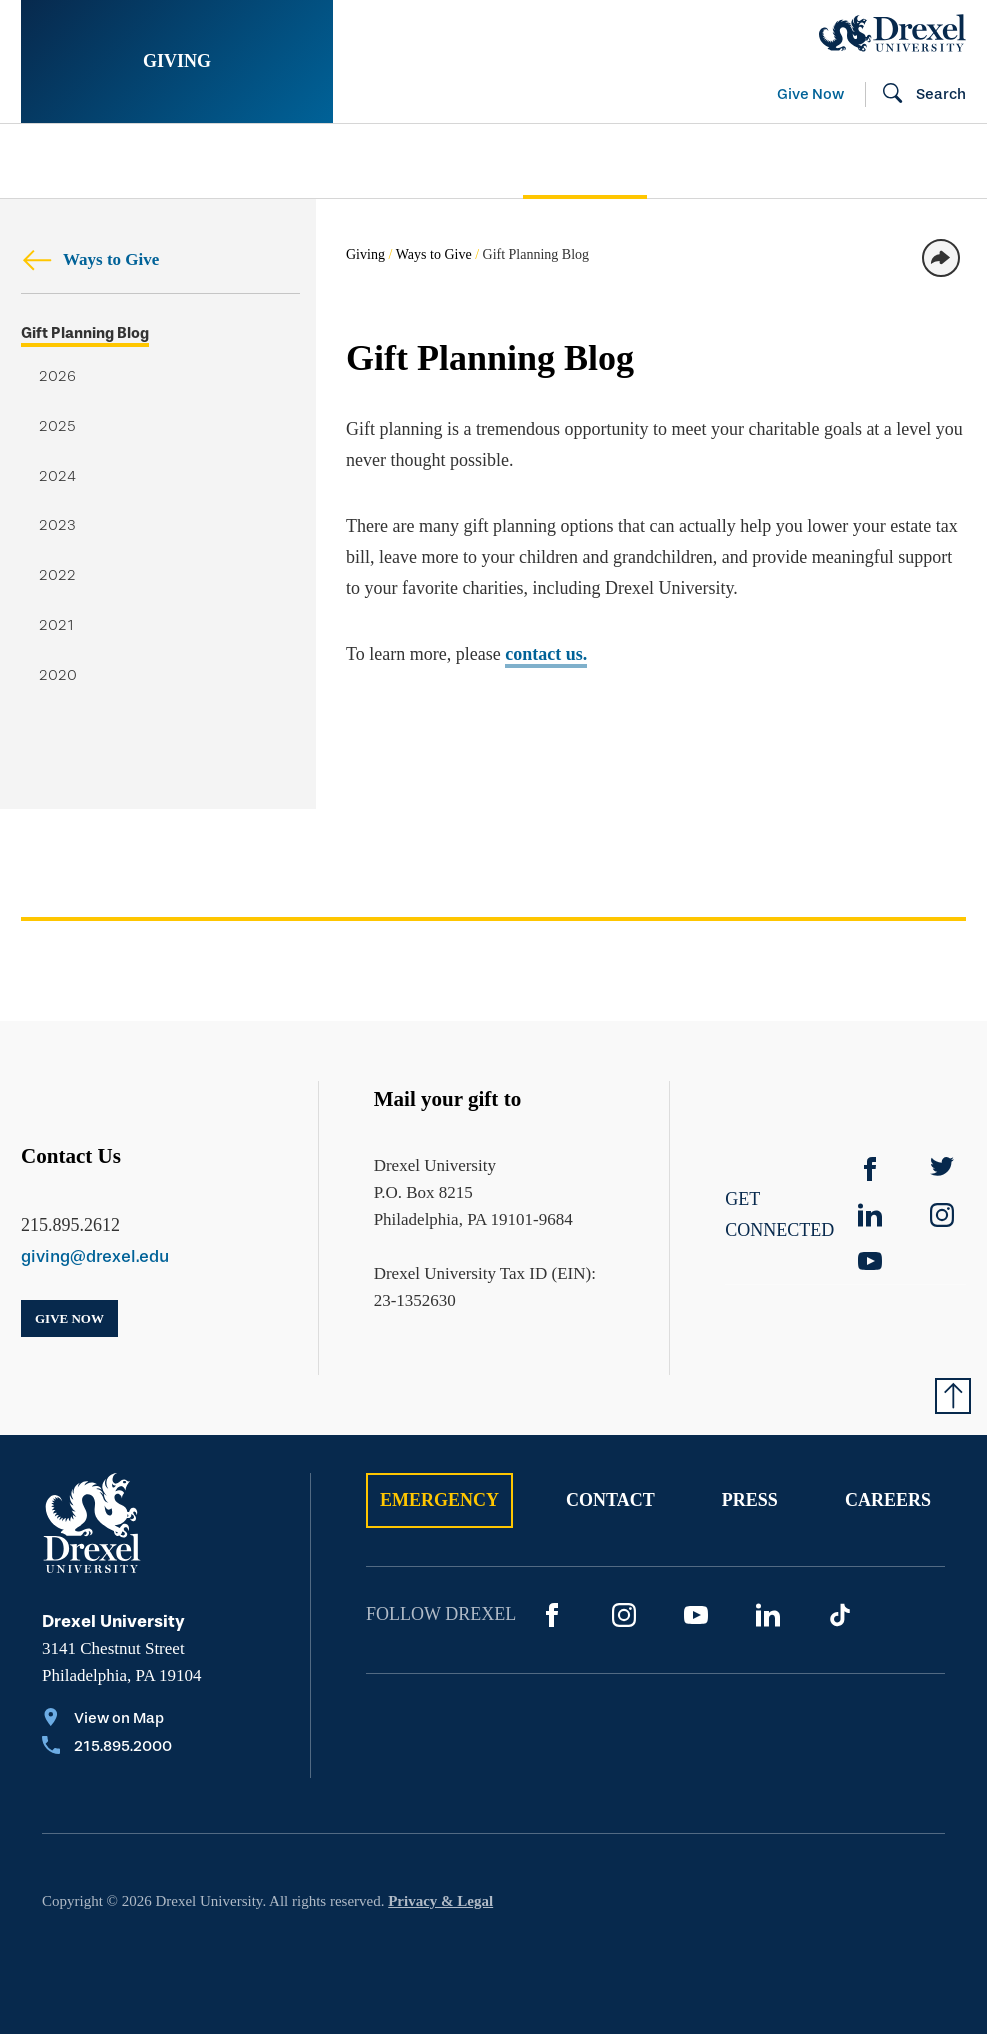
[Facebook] (870, 1169)
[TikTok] (840, 1615)
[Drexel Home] (892, 33)
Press (750, 1500)
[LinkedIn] (768, 1615)
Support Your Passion (379, 161)
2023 (57, 525)
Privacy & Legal (440, 1901)
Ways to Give (90, 259)
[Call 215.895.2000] (107, 1748)
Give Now (810, 94)
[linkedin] (870, 1215)
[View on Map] (107, 1720)
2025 (57, 426)
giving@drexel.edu (95, 1256)
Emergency (439, 1500)
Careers (888, 1500)
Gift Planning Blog (85, 333)
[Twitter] (942, 1169)
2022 (57, 575)
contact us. (546, 654)
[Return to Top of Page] (953, 1396)
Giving (177, 61)
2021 (57, 625)
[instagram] (942, 1215)
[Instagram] (624, 1615)
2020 (58, 675)
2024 (57, 476)
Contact (610, 1500)
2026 (57, 376)
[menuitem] (134, 161)
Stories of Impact (112, 161)
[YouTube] (870, 1261)
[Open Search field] (916, 95)
